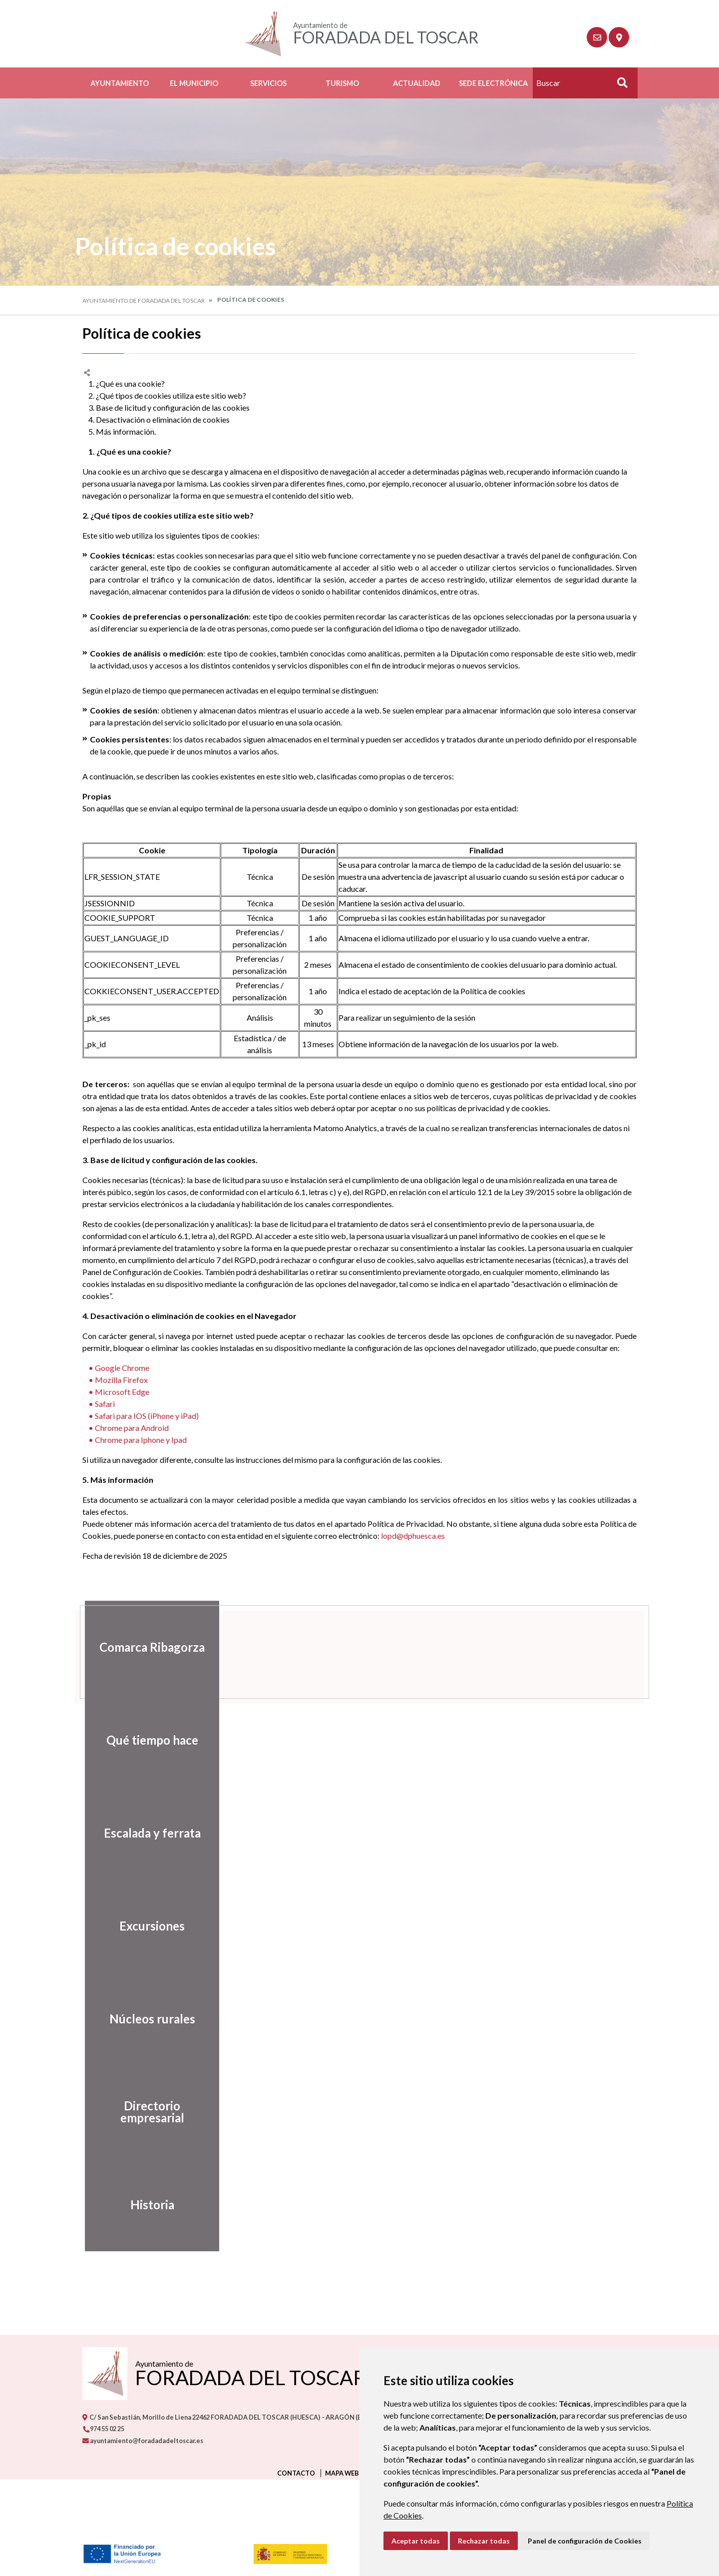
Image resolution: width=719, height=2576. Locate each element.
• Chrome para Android (125, 1427)
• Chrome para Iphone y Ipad (134, 1439)
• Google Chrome (115, 1367)
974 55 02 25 (103, 2429)
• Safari (98, 1403)
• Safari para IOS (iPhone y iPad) (140, 1415)
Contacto (296, 2473)
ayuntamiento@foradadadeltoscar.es (142, 2441)
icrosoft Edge (126, 1391)
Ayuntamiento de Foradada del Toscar (143, 300)
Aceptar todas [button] (415, 2541)
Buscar (619, 85)
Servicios (268, 83)
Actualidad (416, 83)
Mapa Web (342, 2473)
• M (92, 1391)
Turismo (342, 83)
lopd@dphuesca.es (413, 1535)
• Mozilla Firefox (115, 1379)
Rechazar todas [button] (484, 2541)
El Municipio (194, 83)
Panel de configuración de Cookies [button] (585, 2541)
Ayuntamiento (119, 83)
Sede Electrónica (493, 83)
